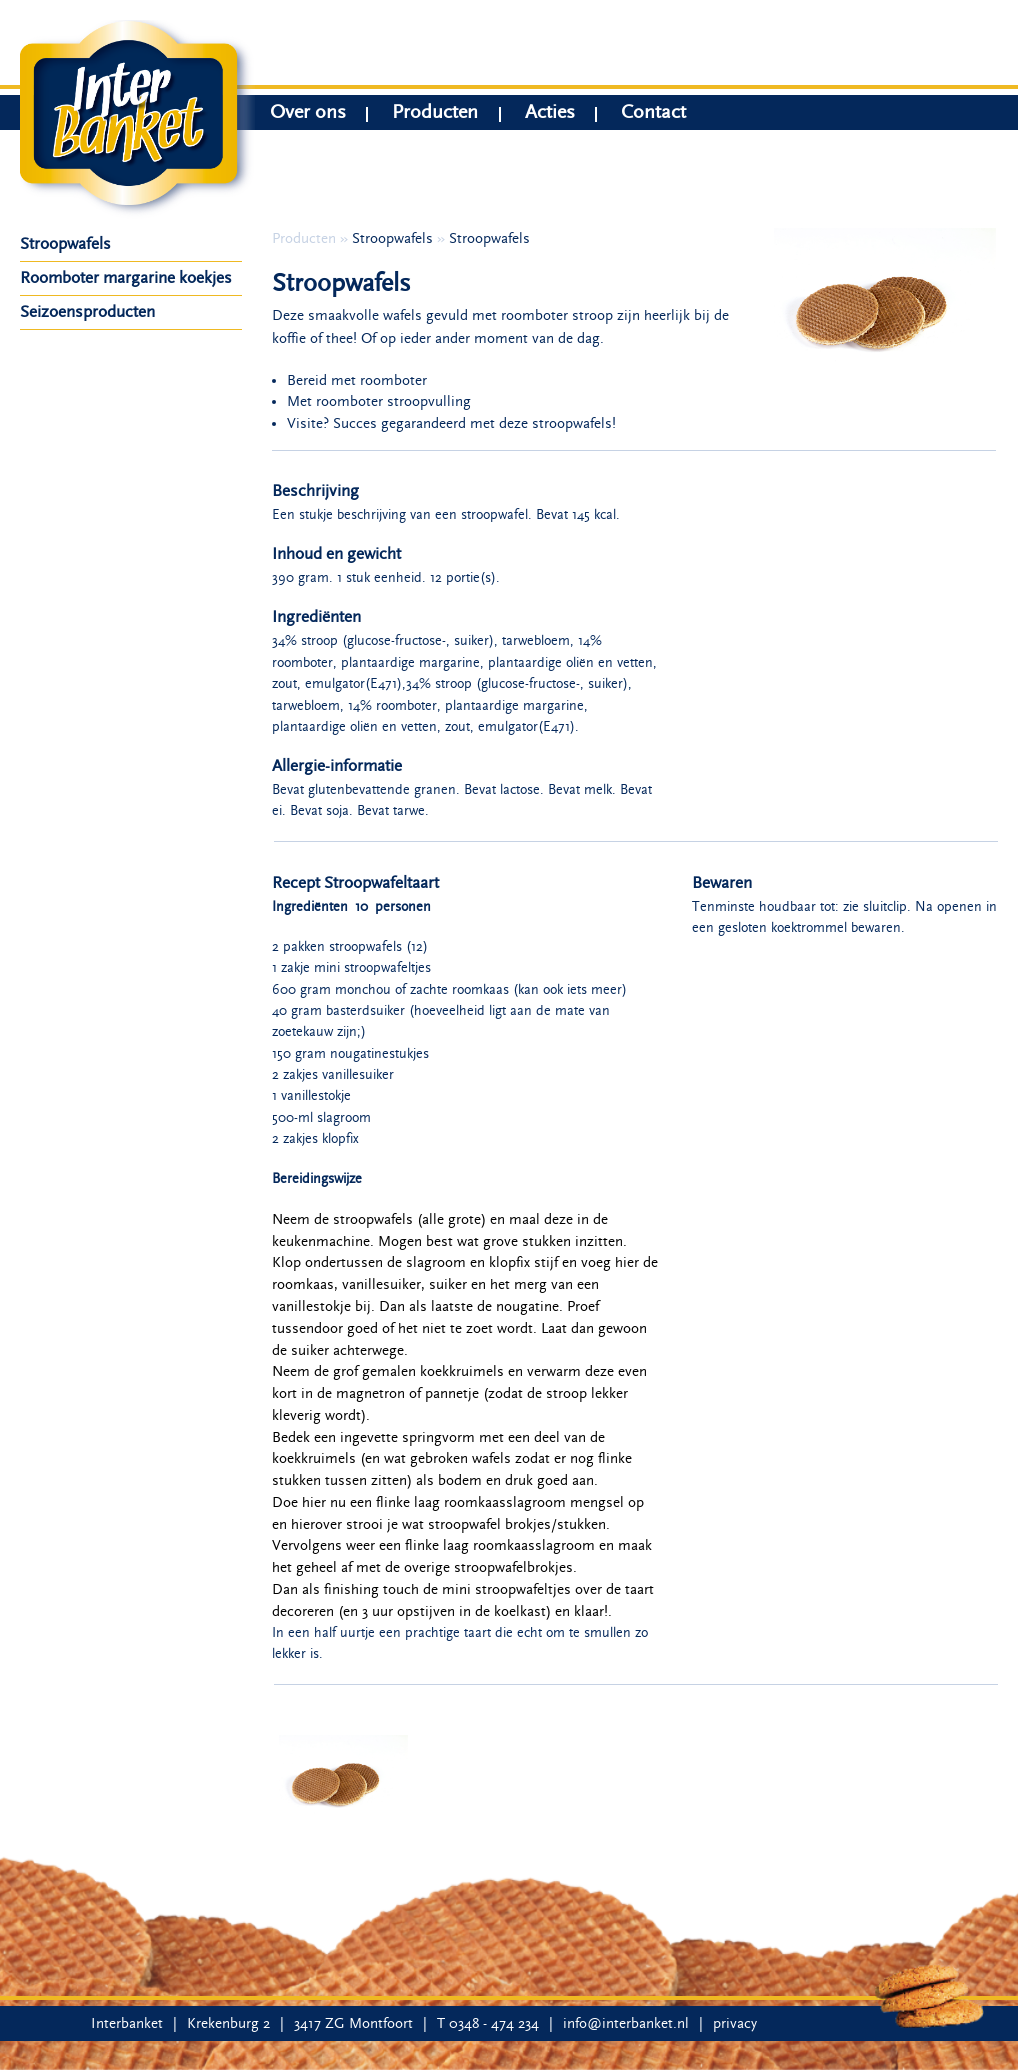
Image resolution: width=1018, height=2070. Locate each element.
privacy (735, 2023)
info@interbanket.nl (626, 2023)
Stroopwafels (65, 244)
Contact (653, 114)
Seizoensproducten (87, 312)
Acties (550, 114)
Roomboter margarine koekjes (126, 278)
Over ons (308, 114)
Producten (435, 114)
